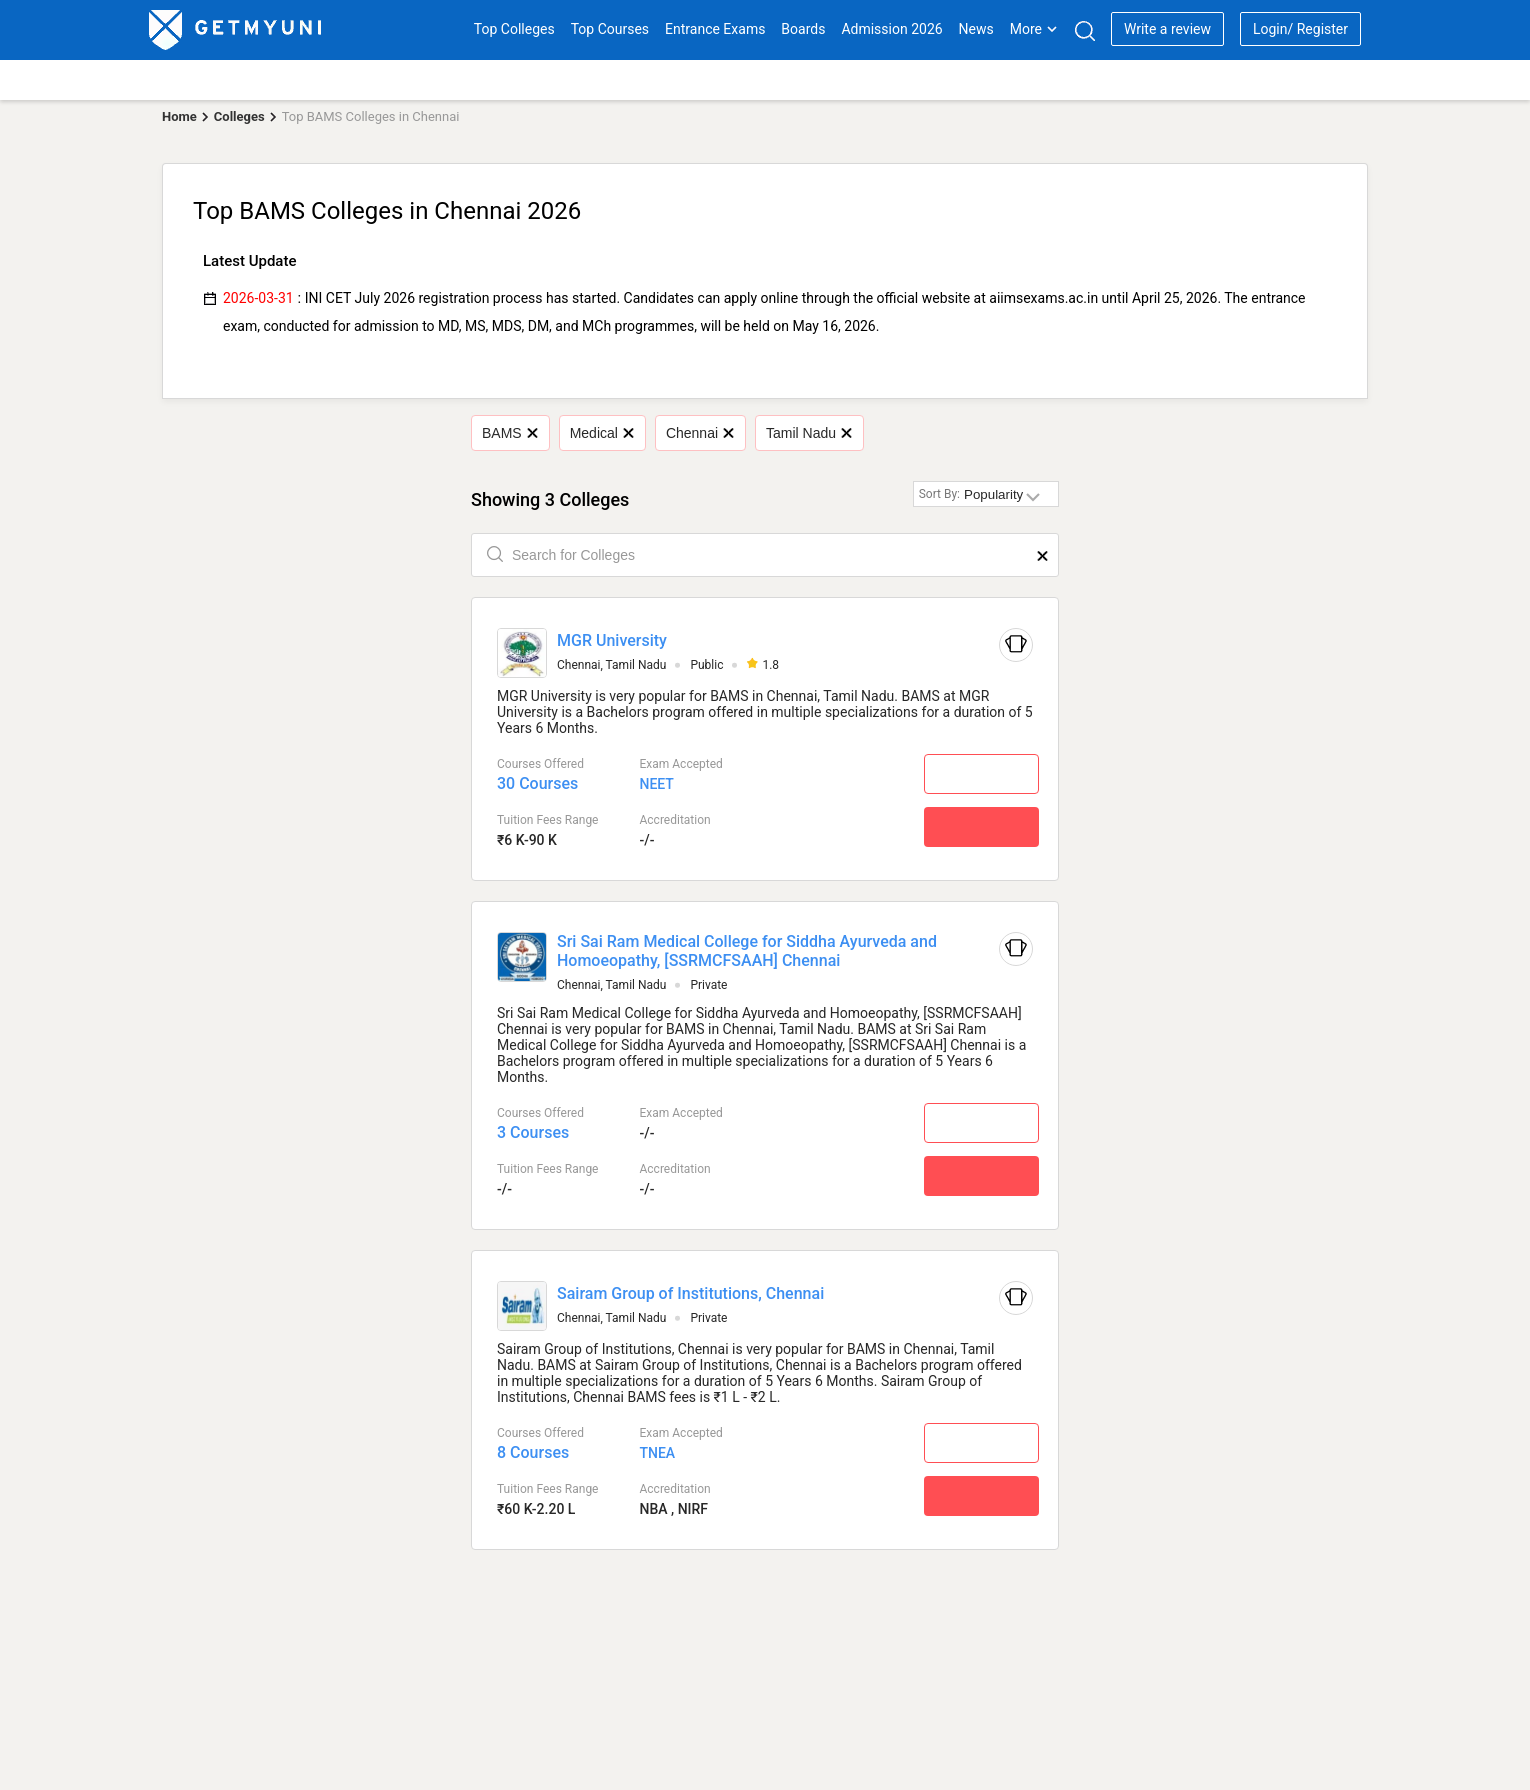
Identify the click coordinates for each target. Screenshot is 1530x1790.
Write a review (1167, 29)
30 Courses (537, 783)
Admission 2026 (891, 29)
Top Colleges (514, 29)
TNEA (657, 1453)
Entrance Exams (715, 29)
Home (179, 116)
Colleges (239, 116)
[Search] (1084, 30)
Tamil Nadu (808, 433)
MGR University (612, 640)
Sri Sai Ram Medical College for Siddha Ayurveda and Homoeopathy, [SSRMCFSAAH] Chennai (747, 951)
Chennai (700, 433)
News (976, 29)
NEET (656, 784)
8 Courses (533, 1452)
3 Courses (533, 1132)
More (1034, 29)
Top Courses (610, 29)
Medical (602, 433)
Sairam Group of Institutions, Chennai (690, 1293)
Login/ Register (1300, 29)
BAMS (509, 433)
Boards (803, 29)
